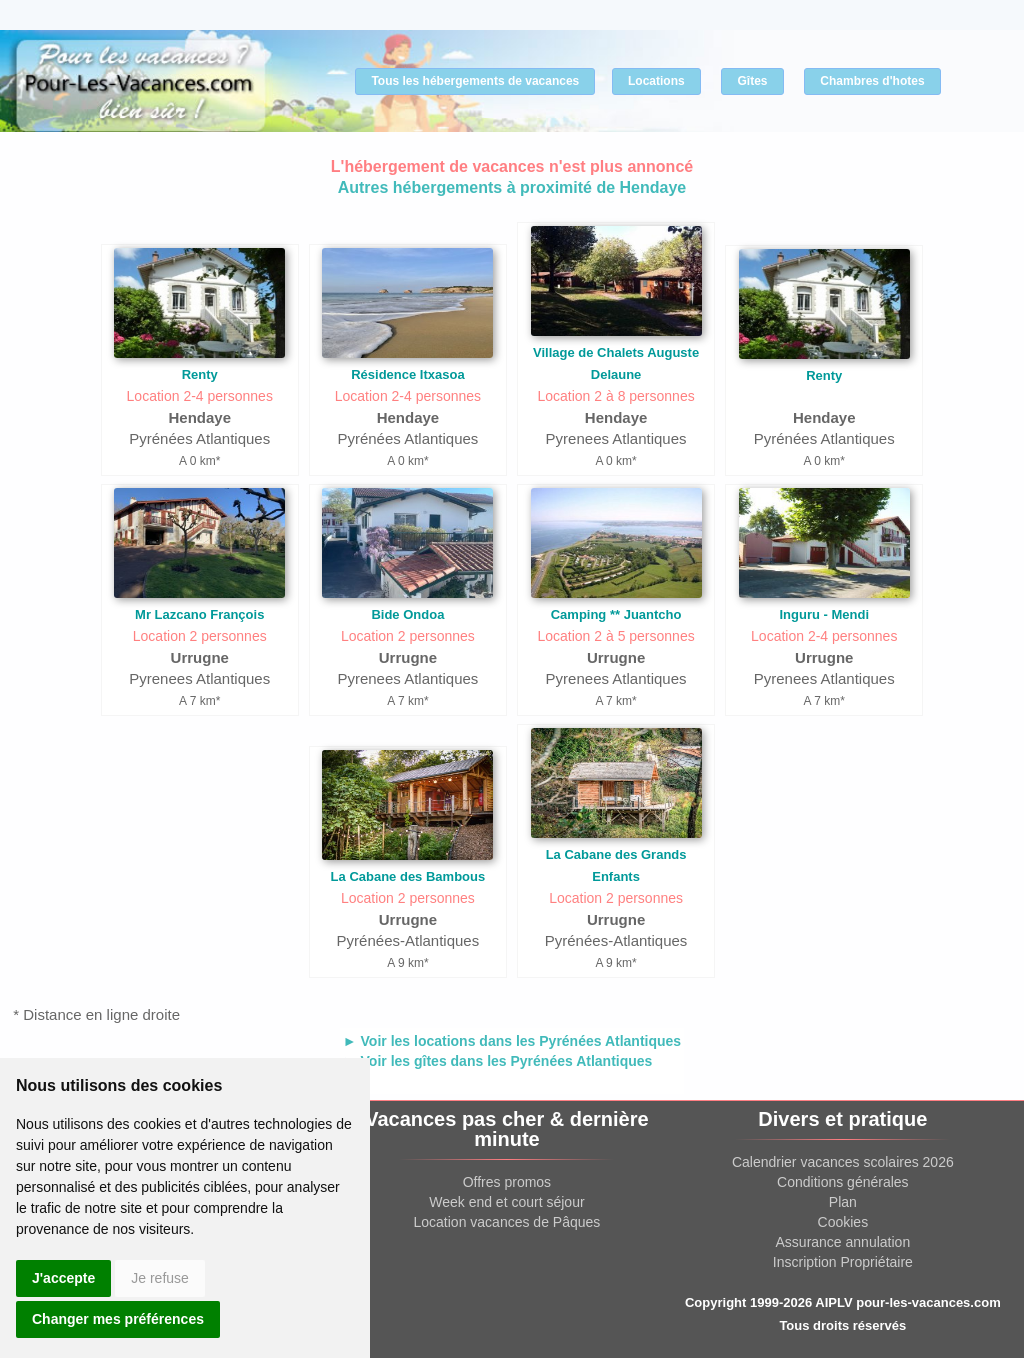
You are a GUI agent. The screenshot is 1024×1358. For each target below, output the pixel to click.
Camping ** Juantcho (616, 614)
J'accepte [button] (63, 1278)
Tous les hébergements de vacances (475, 81)
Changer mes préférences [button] (118, 1319)
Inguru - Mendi (824, 614)
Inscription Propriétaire (843, 1262)
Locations (656, 81)
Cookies (843, 1222)
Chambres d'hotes (872, 81)
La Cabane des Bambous (408, 876)
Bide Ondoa (407, 614)
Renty (200, 374)
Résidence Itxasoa (407, 374)
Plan (843, 1202)
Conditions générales (843, 1182)
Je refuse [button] (160, 1278)
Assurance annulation (843, 1242)
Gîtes (752, 81)
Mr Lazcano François (199, 614)
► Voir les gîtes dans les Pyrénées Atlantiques (498, 1061)
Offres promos (507, 1182)
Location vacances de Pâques (507, 1222)
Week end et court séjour (506, 1202)
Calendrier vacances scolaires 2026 (843, 1162)
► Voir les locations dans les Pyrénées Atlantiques (512, 1041)
